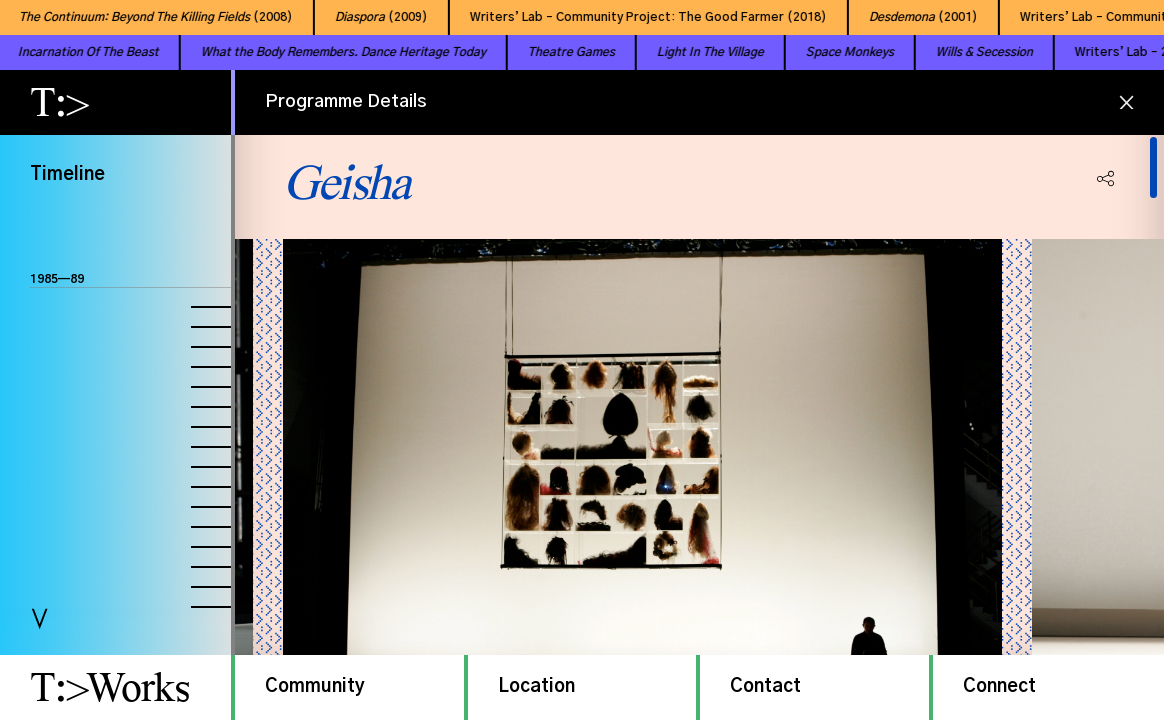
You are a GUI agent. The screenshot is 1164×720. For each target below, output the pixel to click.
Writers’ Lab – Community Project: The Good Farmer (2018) (640, 17)
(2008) (148, 17)
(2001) (915, 17)
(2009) (373, 17)
